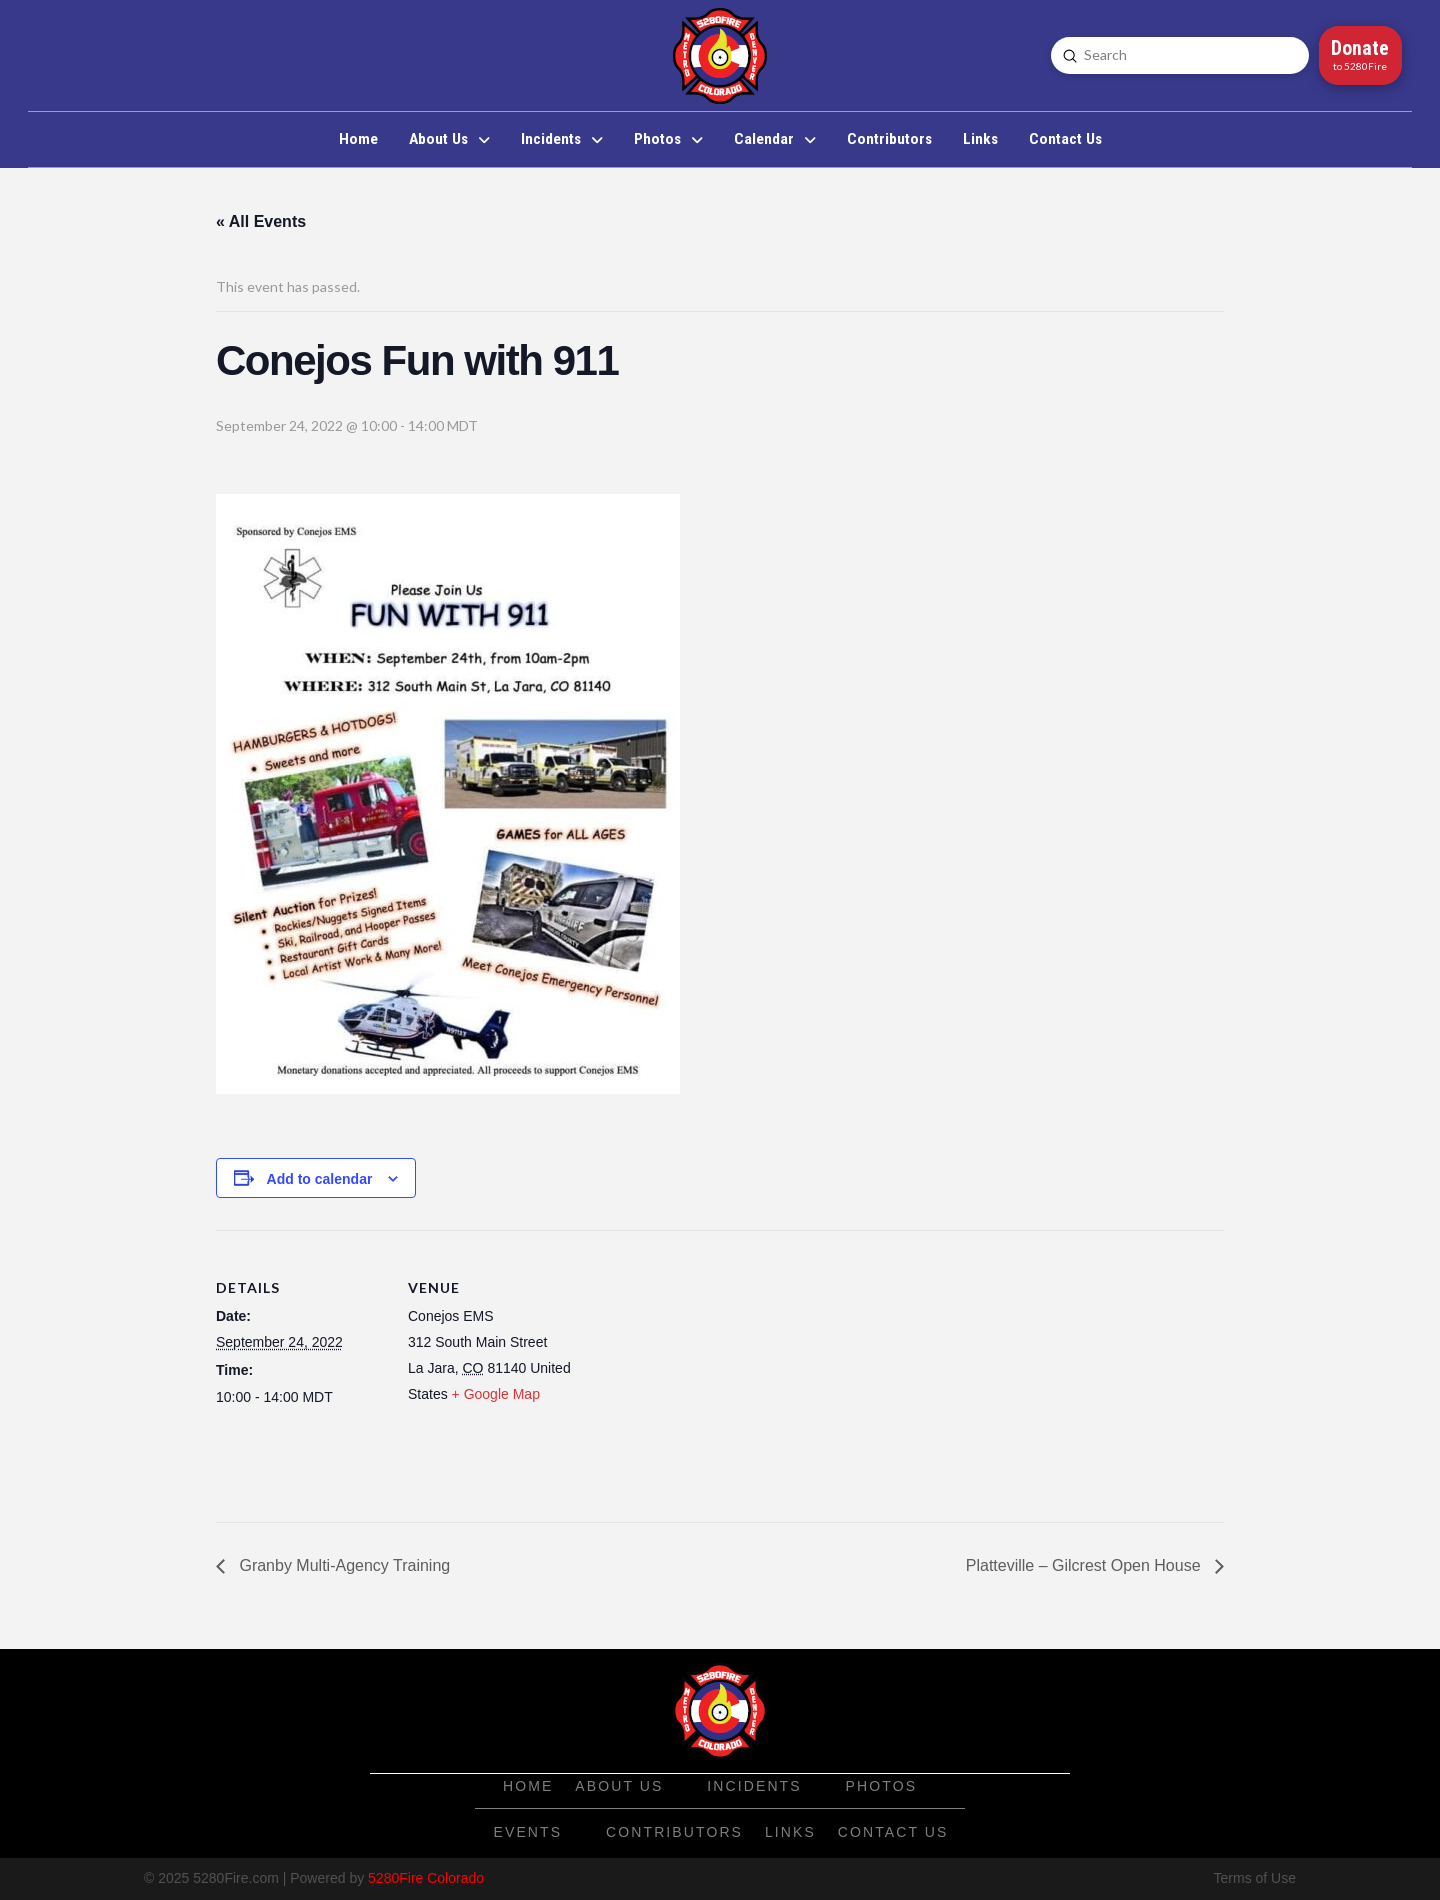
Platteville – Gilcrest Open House (1085, 1565)
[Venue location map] (705, 1368)
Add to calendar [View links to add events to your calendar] (320, 1179)
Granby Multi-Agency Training (342, 1565)
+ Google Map (496, 1394)
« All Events (261, 221)
